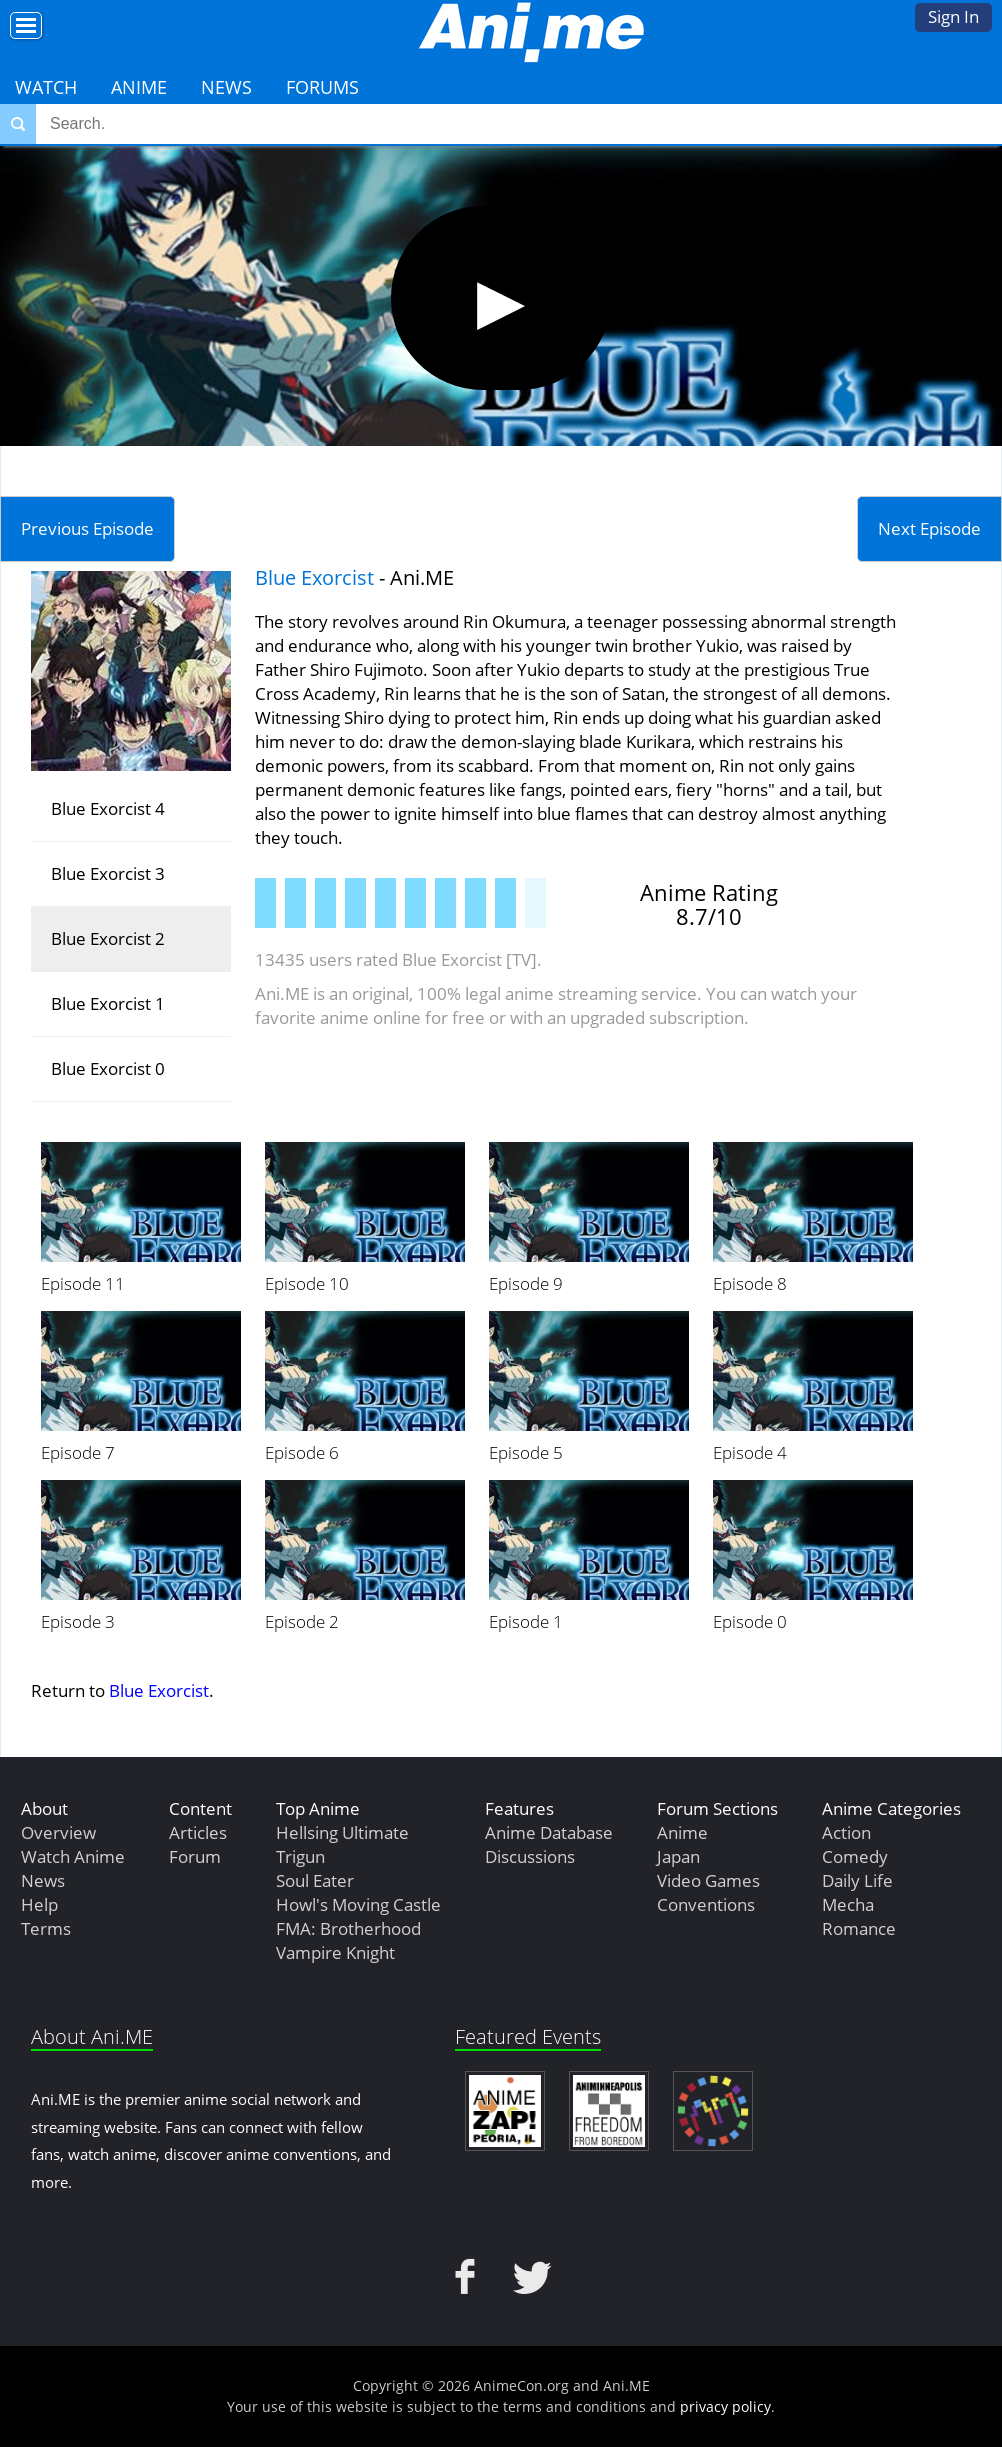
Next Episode (929, 528)
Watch (46, 87)
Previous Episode (87, 528)
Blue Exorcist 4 (108, 808)
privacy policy (725, 2406)
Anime (139, 87)
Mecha (848, 1904)
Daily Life (857, 1880)
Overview (58, 1832)
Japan (678, 1856)
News (226, 87)
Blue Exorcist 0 (108, 1068)
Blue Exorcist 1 (108, 1003)
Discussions (530, 1856)
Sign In (953, 16)
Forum (195, 1856)
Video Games (708, 1880)
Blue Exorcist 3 (108, 873)
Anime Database (549, 1832)
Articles (198, 1832)
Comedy (855, 1856)
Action (846, 1832)
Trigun (300, 1856)
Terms (46, 1928)
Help (39, 1904)
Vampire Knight (335, 1952)
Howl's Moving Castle (358, 1904)
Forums (322, 87)
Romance (859, 1928)
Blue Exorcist (314, 577)
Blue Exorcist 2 (108, 938)
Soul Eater (315, 1880)
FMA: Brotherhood (348, 1928)
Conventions (706, 1904)
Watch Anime (73, 1856)
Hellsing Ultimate (342, 1832)
